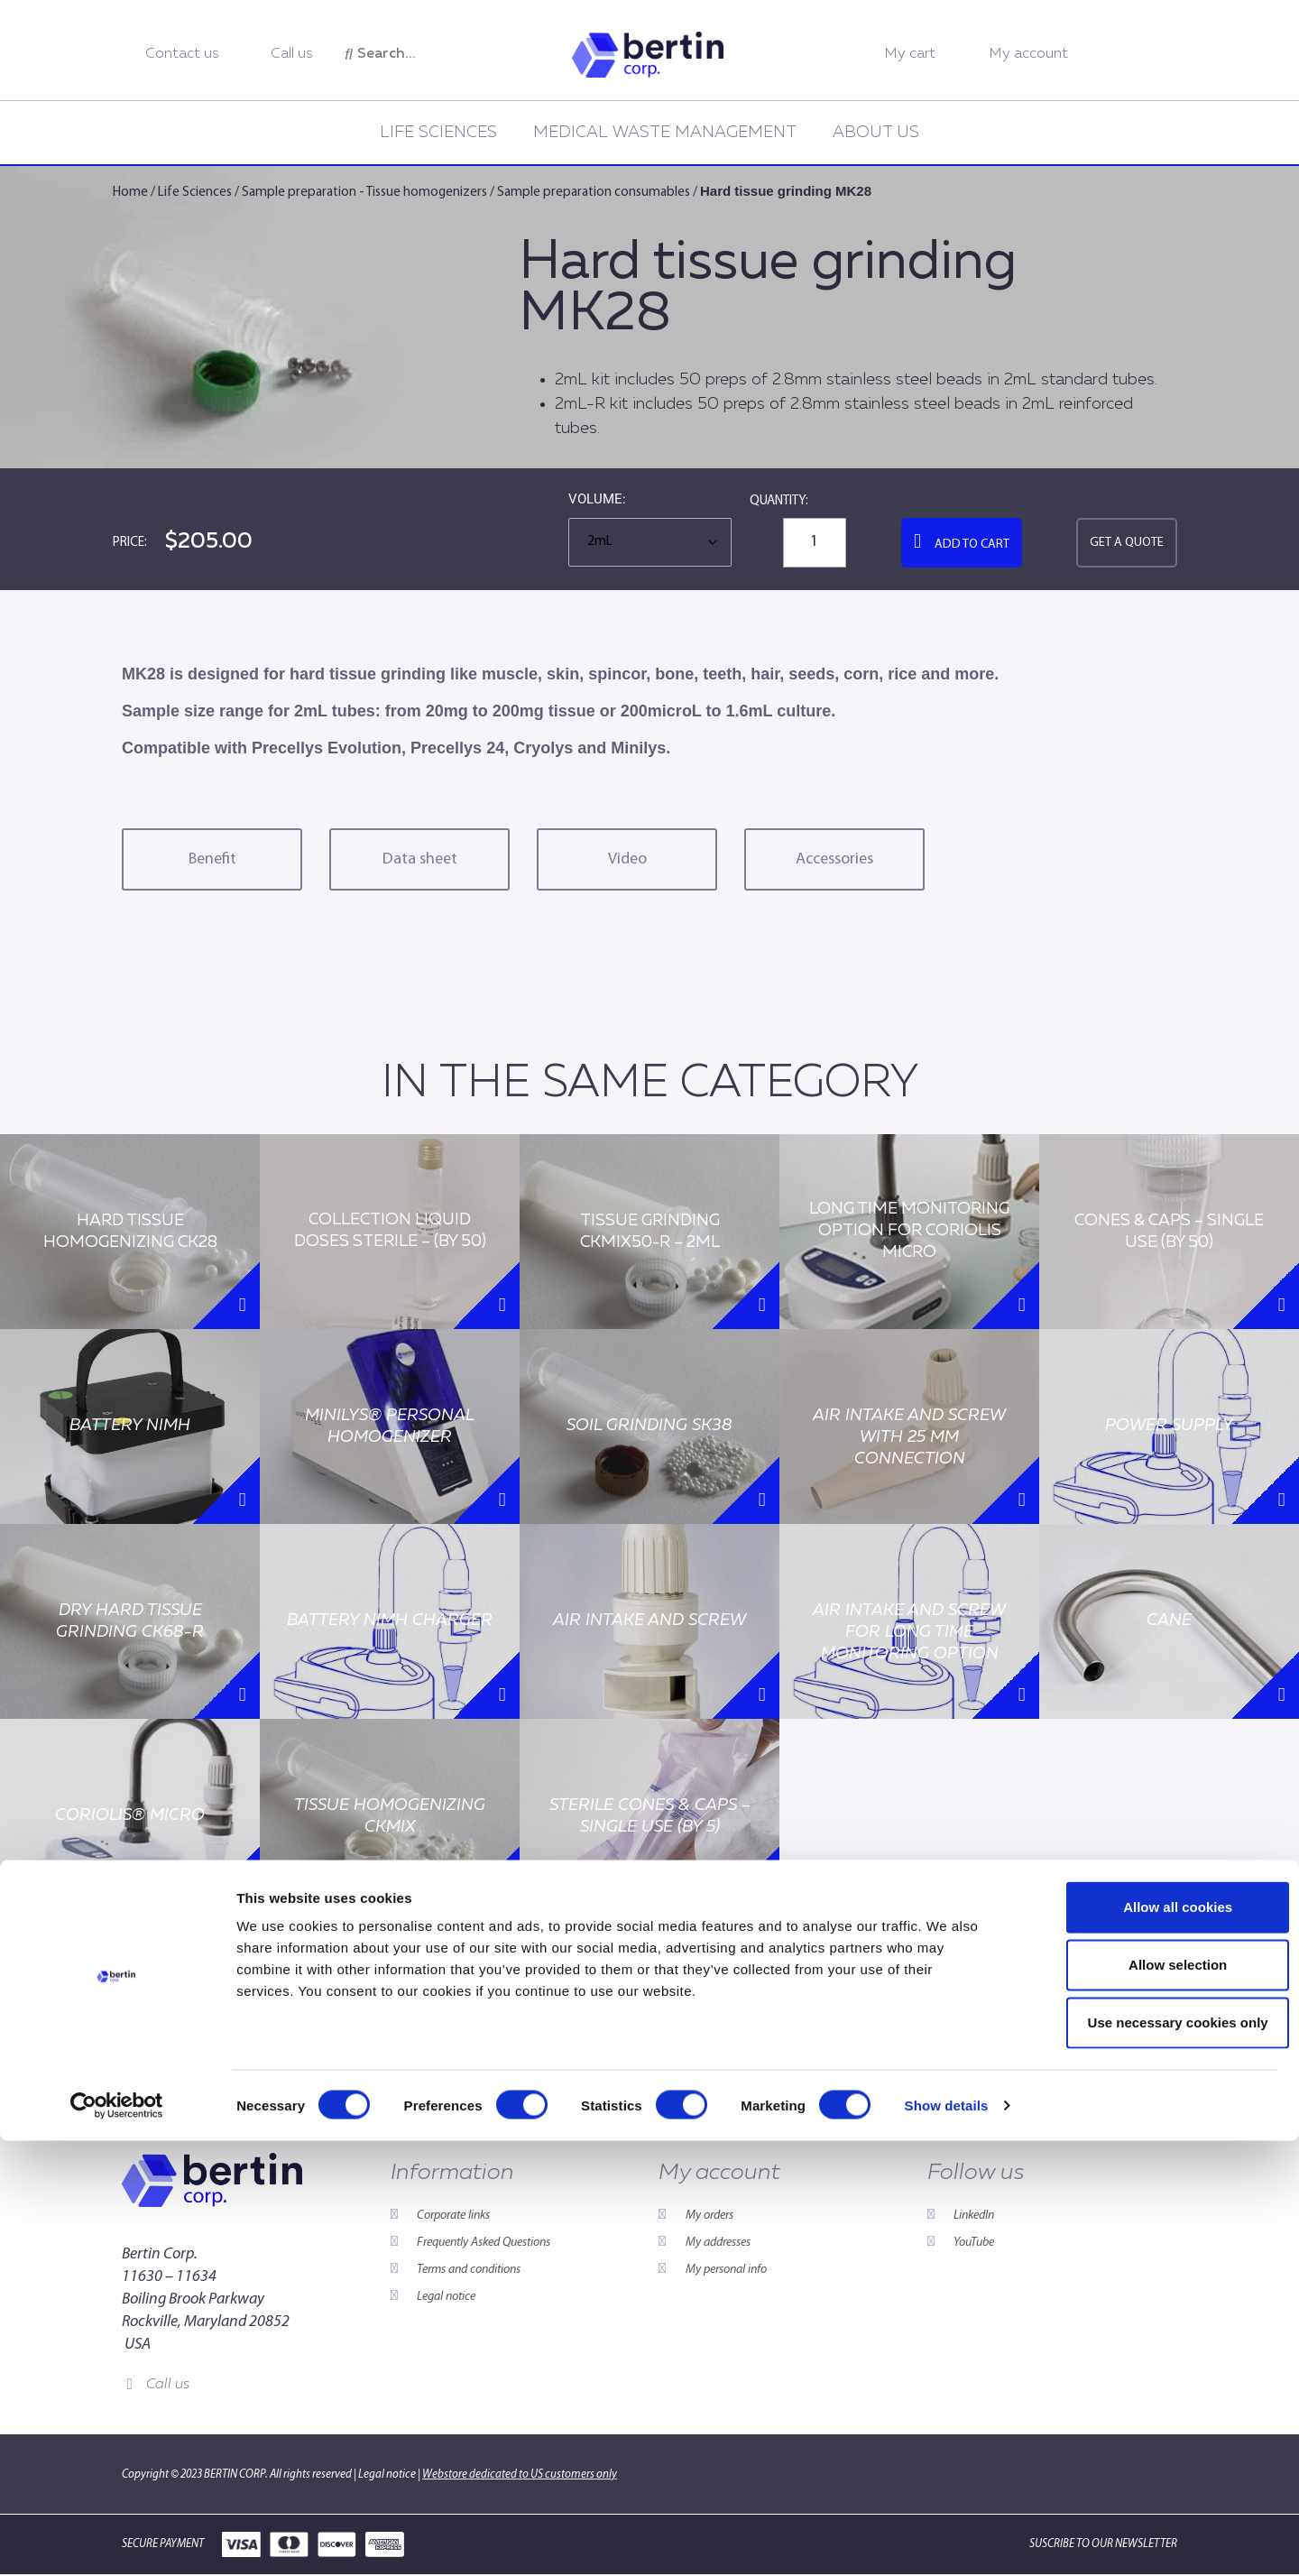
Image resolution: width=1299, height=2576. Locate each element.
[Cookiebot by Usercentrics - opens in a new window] (117, 2540)
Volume (595, 500)
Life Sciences (438, 133)
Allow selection (1148, 2399)
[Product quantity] (814, 543)
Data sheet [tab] (419, 859)
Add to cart (972, 544)
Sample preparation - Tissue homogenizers (364, 192)
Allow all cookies (1148, 2342)
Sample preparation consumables (593, 192)
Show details (947, 2540)
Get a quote (1127, 542)
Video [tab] (627, 859)
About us (876, 133)
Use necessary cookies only (1148, 2457)
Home (130, 192)
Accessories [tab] (834, 859)
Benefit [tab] (212, 859)
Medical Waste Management (665, 133)
